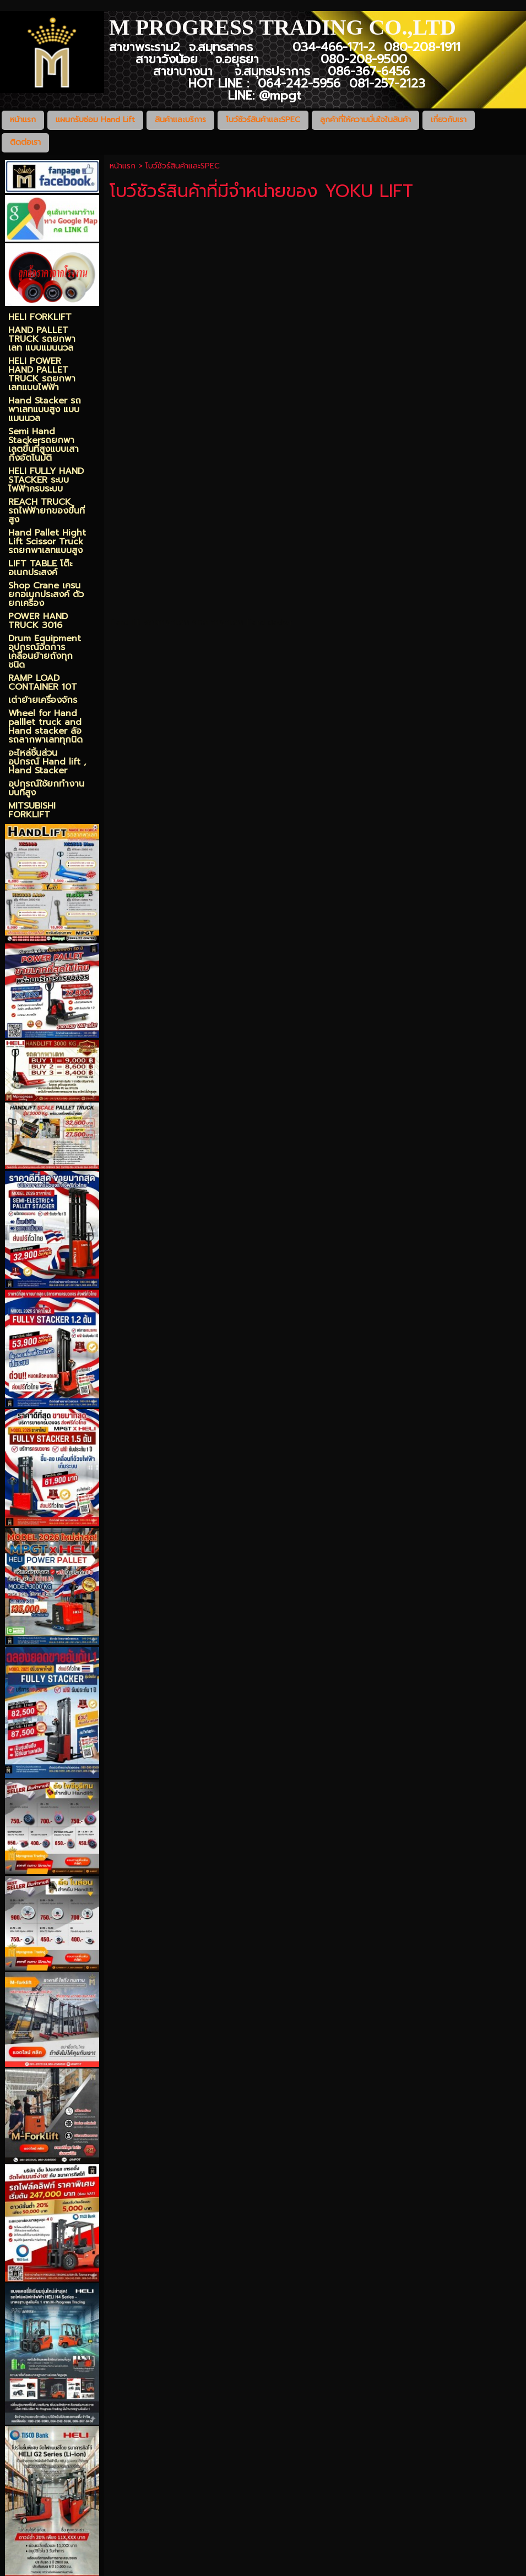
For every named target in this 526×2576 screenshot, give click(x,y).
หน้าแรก (122, 166)
